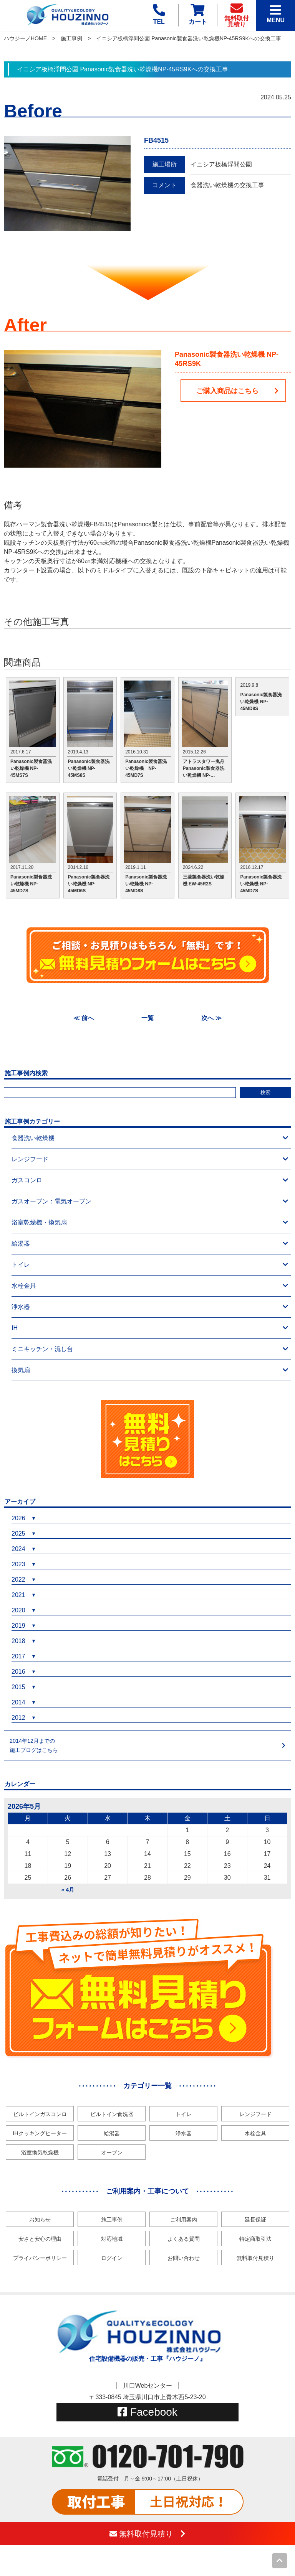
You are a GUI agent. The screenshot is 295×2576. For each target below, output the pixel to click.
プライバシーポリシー (40, 2258)
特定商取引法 (255, 2239)
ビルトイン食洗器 (111, 2114)
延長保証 (255, 2220)
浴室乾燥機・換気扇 (150, 1222)
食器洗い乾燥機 (150, 1138)
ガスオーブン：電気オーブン (150, 1201)
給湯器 (150, 1243)
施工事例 (71, 38)
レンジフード (150, 1159)
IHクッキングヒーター (40, 2133)
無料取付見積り (255, 2258)
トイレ (150, 1264)
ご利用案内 (183, 2220)
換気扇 (150, 1370)
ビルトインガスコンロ (40, 2114)
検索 (265, 1092)
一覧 (147, 1018)
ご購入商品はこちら (237, 391)
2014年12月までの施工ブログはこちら (34, 1745)
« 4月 (67, 1890)
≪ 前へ (83, 1018)
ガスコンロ (150, 1180)
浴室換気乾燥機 (40, 2152)
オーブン (112, 2152)
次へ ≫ (211, 1018)
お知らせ (40, 2220)
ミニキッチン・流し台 (150, 1349)
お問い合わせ (183, 2258)
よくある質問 (183, 2239)
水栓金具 (150, 1285)
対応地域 (112, 2239)
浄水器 (150, 1307)
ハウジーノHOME (25, 38)
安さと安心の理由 (39, 2239)
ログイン (112, 2258)
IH (150, 1328)
